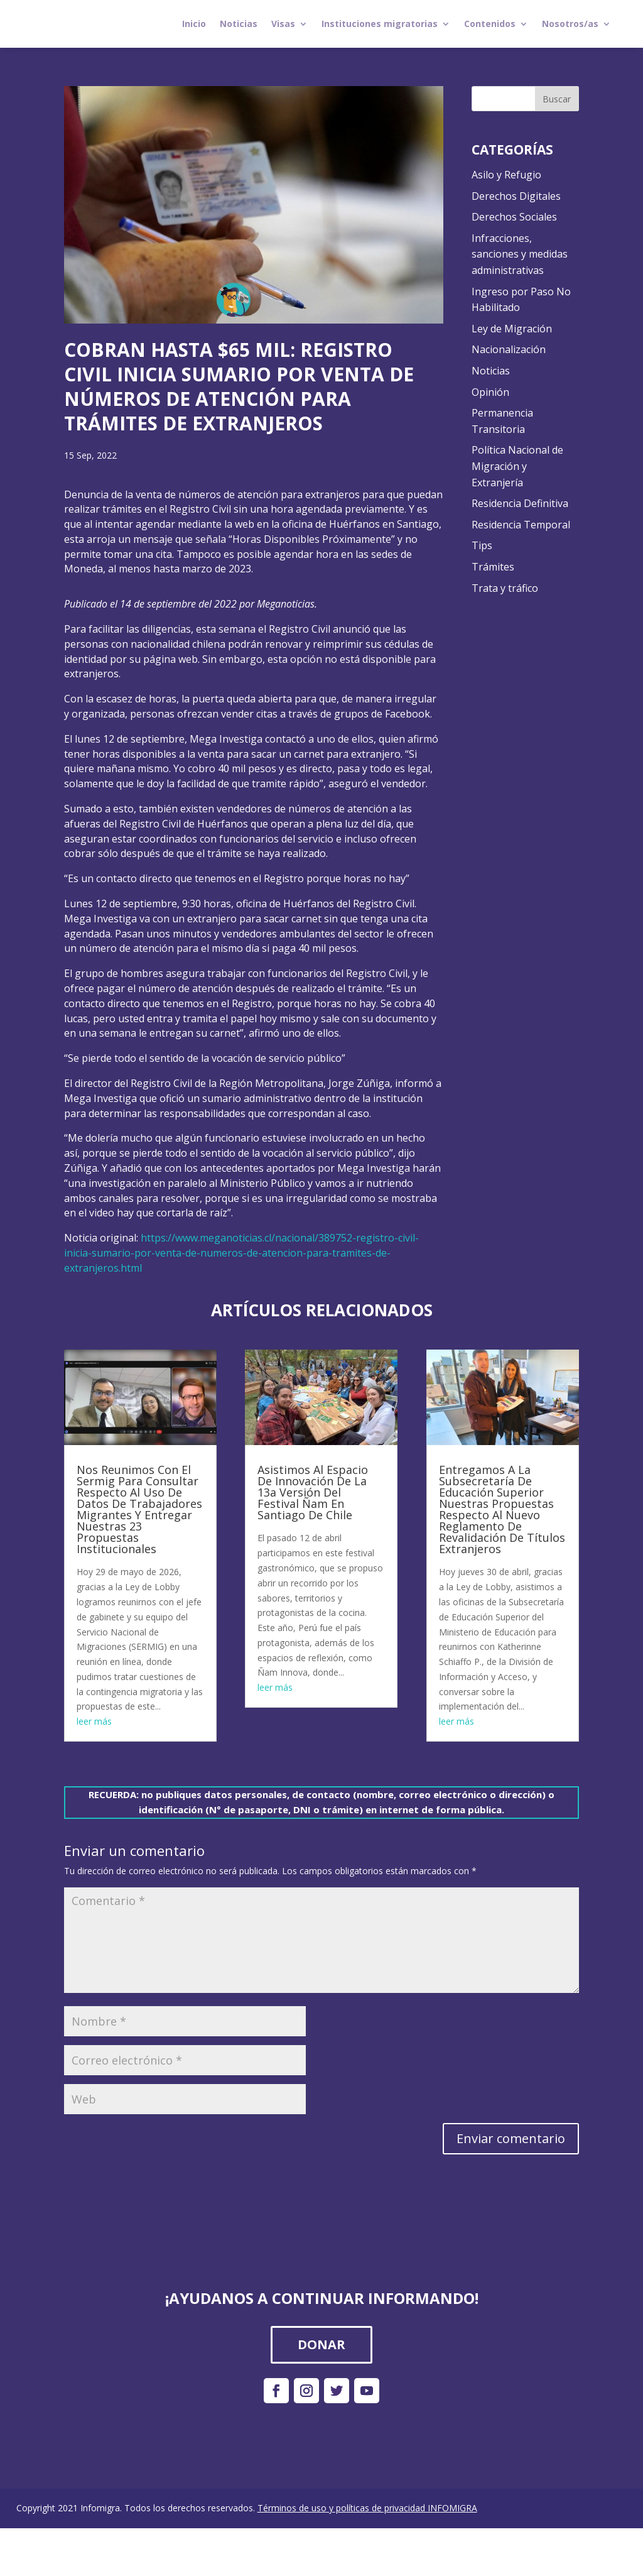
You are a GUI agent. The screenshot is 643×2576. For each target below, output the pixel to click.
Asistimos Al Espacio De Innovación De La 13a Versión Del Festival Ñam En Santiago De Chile (312, 1492)
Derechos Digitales (516, 196)
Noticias (238, 24)
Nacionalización (509, 349)
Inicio (194, 24)
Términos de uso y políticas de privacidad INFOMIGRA (367, 2508)
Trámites (493, 567)
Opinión (490, 392)
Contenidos (490, 24)
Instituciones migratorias (380, 24)
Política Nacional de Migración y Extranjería (517, 466)
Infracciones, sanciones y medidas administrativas (520, 254)
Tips (482, 545)
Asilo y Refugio (506, 175)
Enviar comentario (511, 2138)
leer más (94, 1721)
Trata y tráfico (505, 588)
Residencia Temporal (521, 525)
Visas (283, 24)
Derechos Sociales (514, 217)
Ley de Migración (512, 329)
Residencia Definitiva (520, 503)
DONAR (321, 2344)
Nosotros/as (570, 24)
